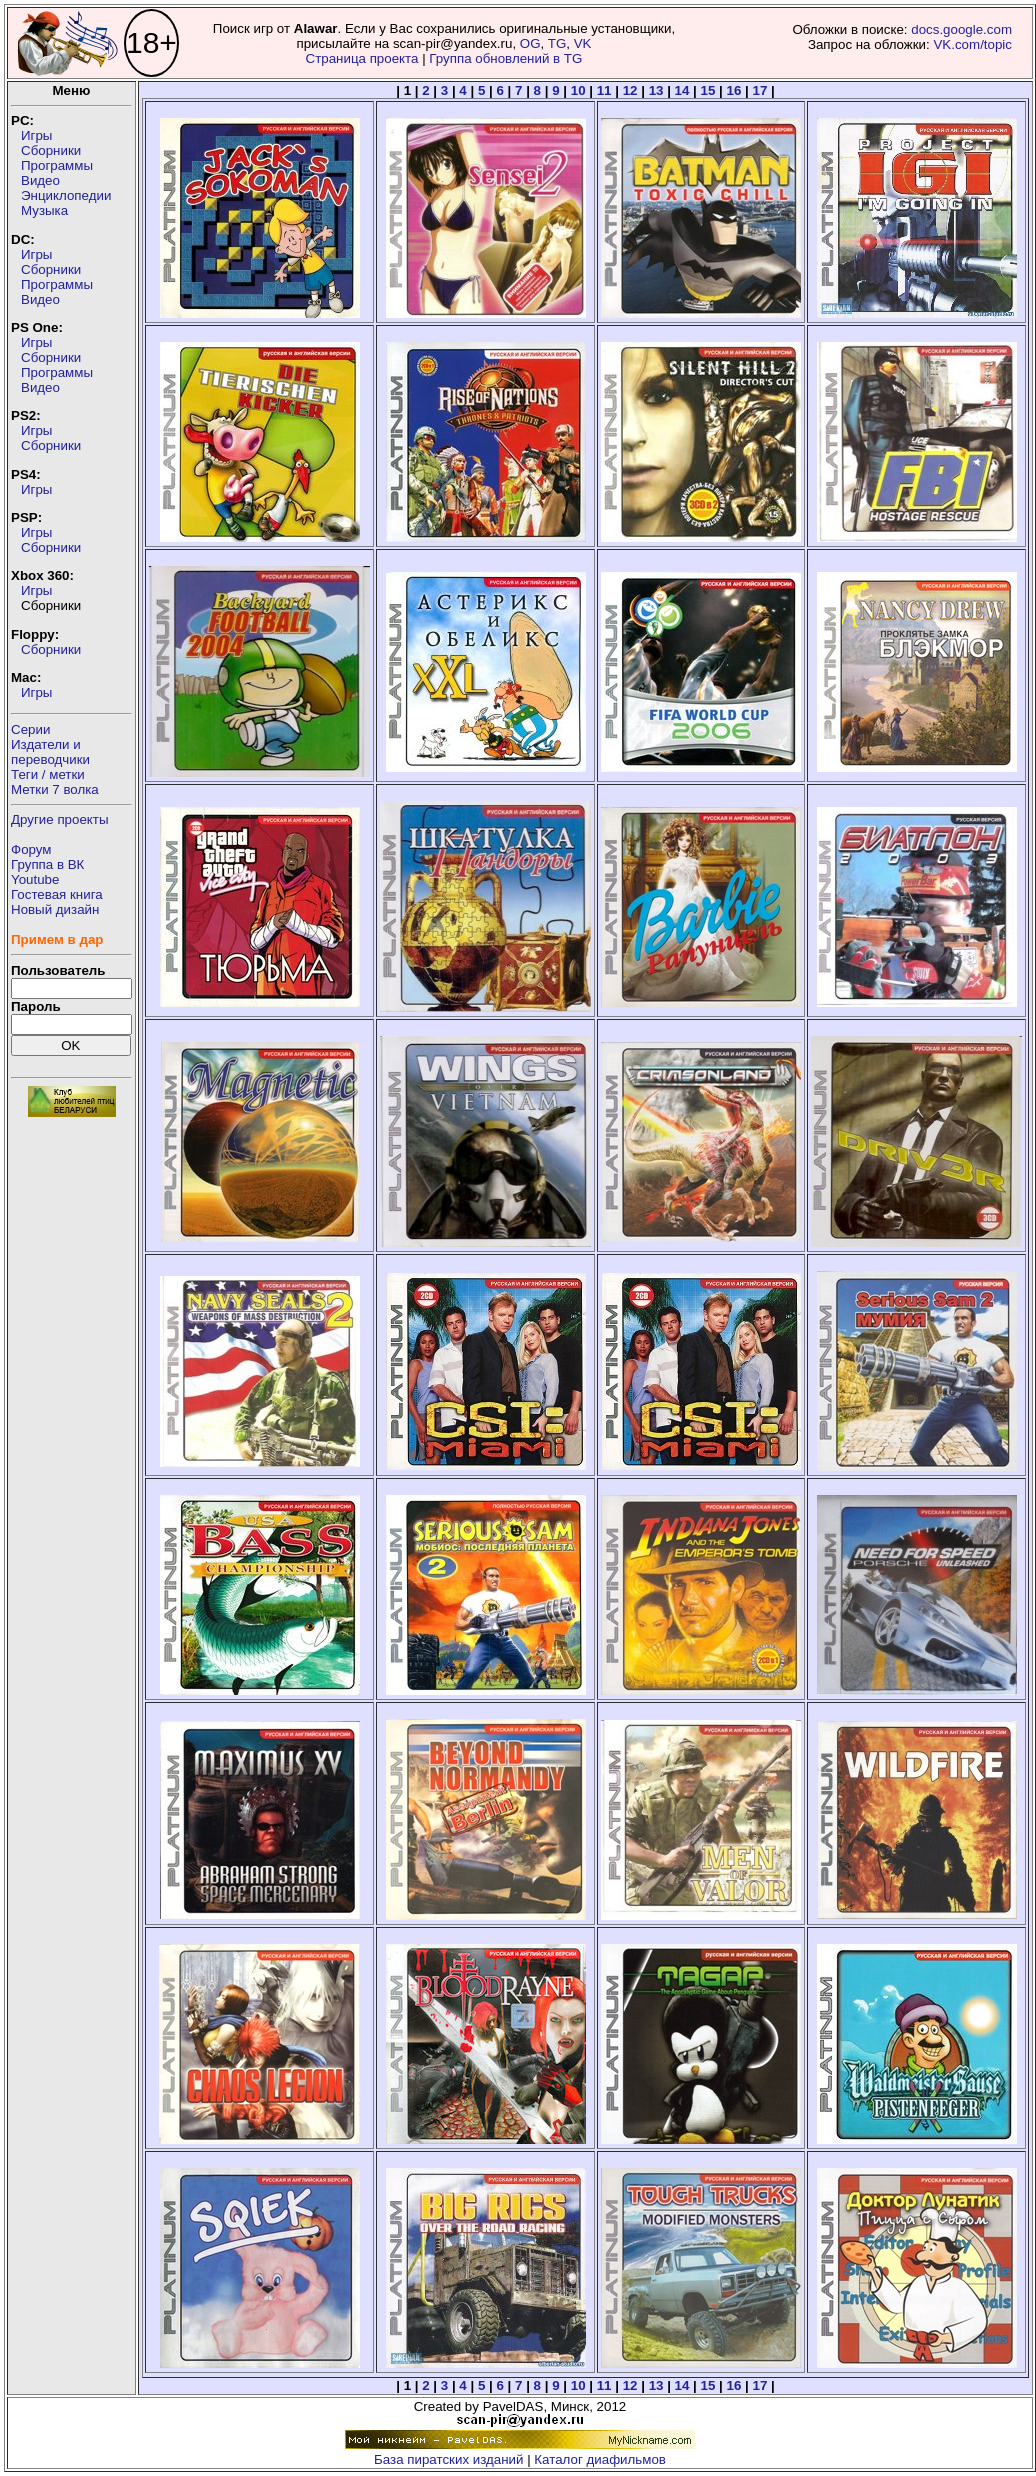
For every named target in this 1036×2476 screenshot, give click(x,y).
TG (557, 43)
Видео (40, 180)
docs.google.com (961, 29)
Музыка (44, 210)
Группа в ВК (47, 864)
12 (630, 90)
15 (708, 90)
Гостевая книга (57, 894)
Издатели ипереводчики (50, 752)
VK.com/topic (972, 44)
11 (604, 90)
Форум (31, 849)
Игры (36, 135)
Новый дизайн (55, 909)
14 (682, 90)
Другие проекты (60, 819)
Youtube (35, 879)
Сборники (51, 150)
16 (734, 90)
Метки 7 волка (55, 789)
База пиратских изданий (448, 2459)
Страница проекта (362, 58)
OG (530, 43)
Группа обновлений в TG (505, 58)
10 (578, 90)
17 (760, 90)
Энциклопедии (66, 195)
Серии (30, 729)
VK (583, 43)
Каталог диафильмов (600, 2459)
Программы (57, 165)
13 (656, 90)
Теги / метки (48, 774)
